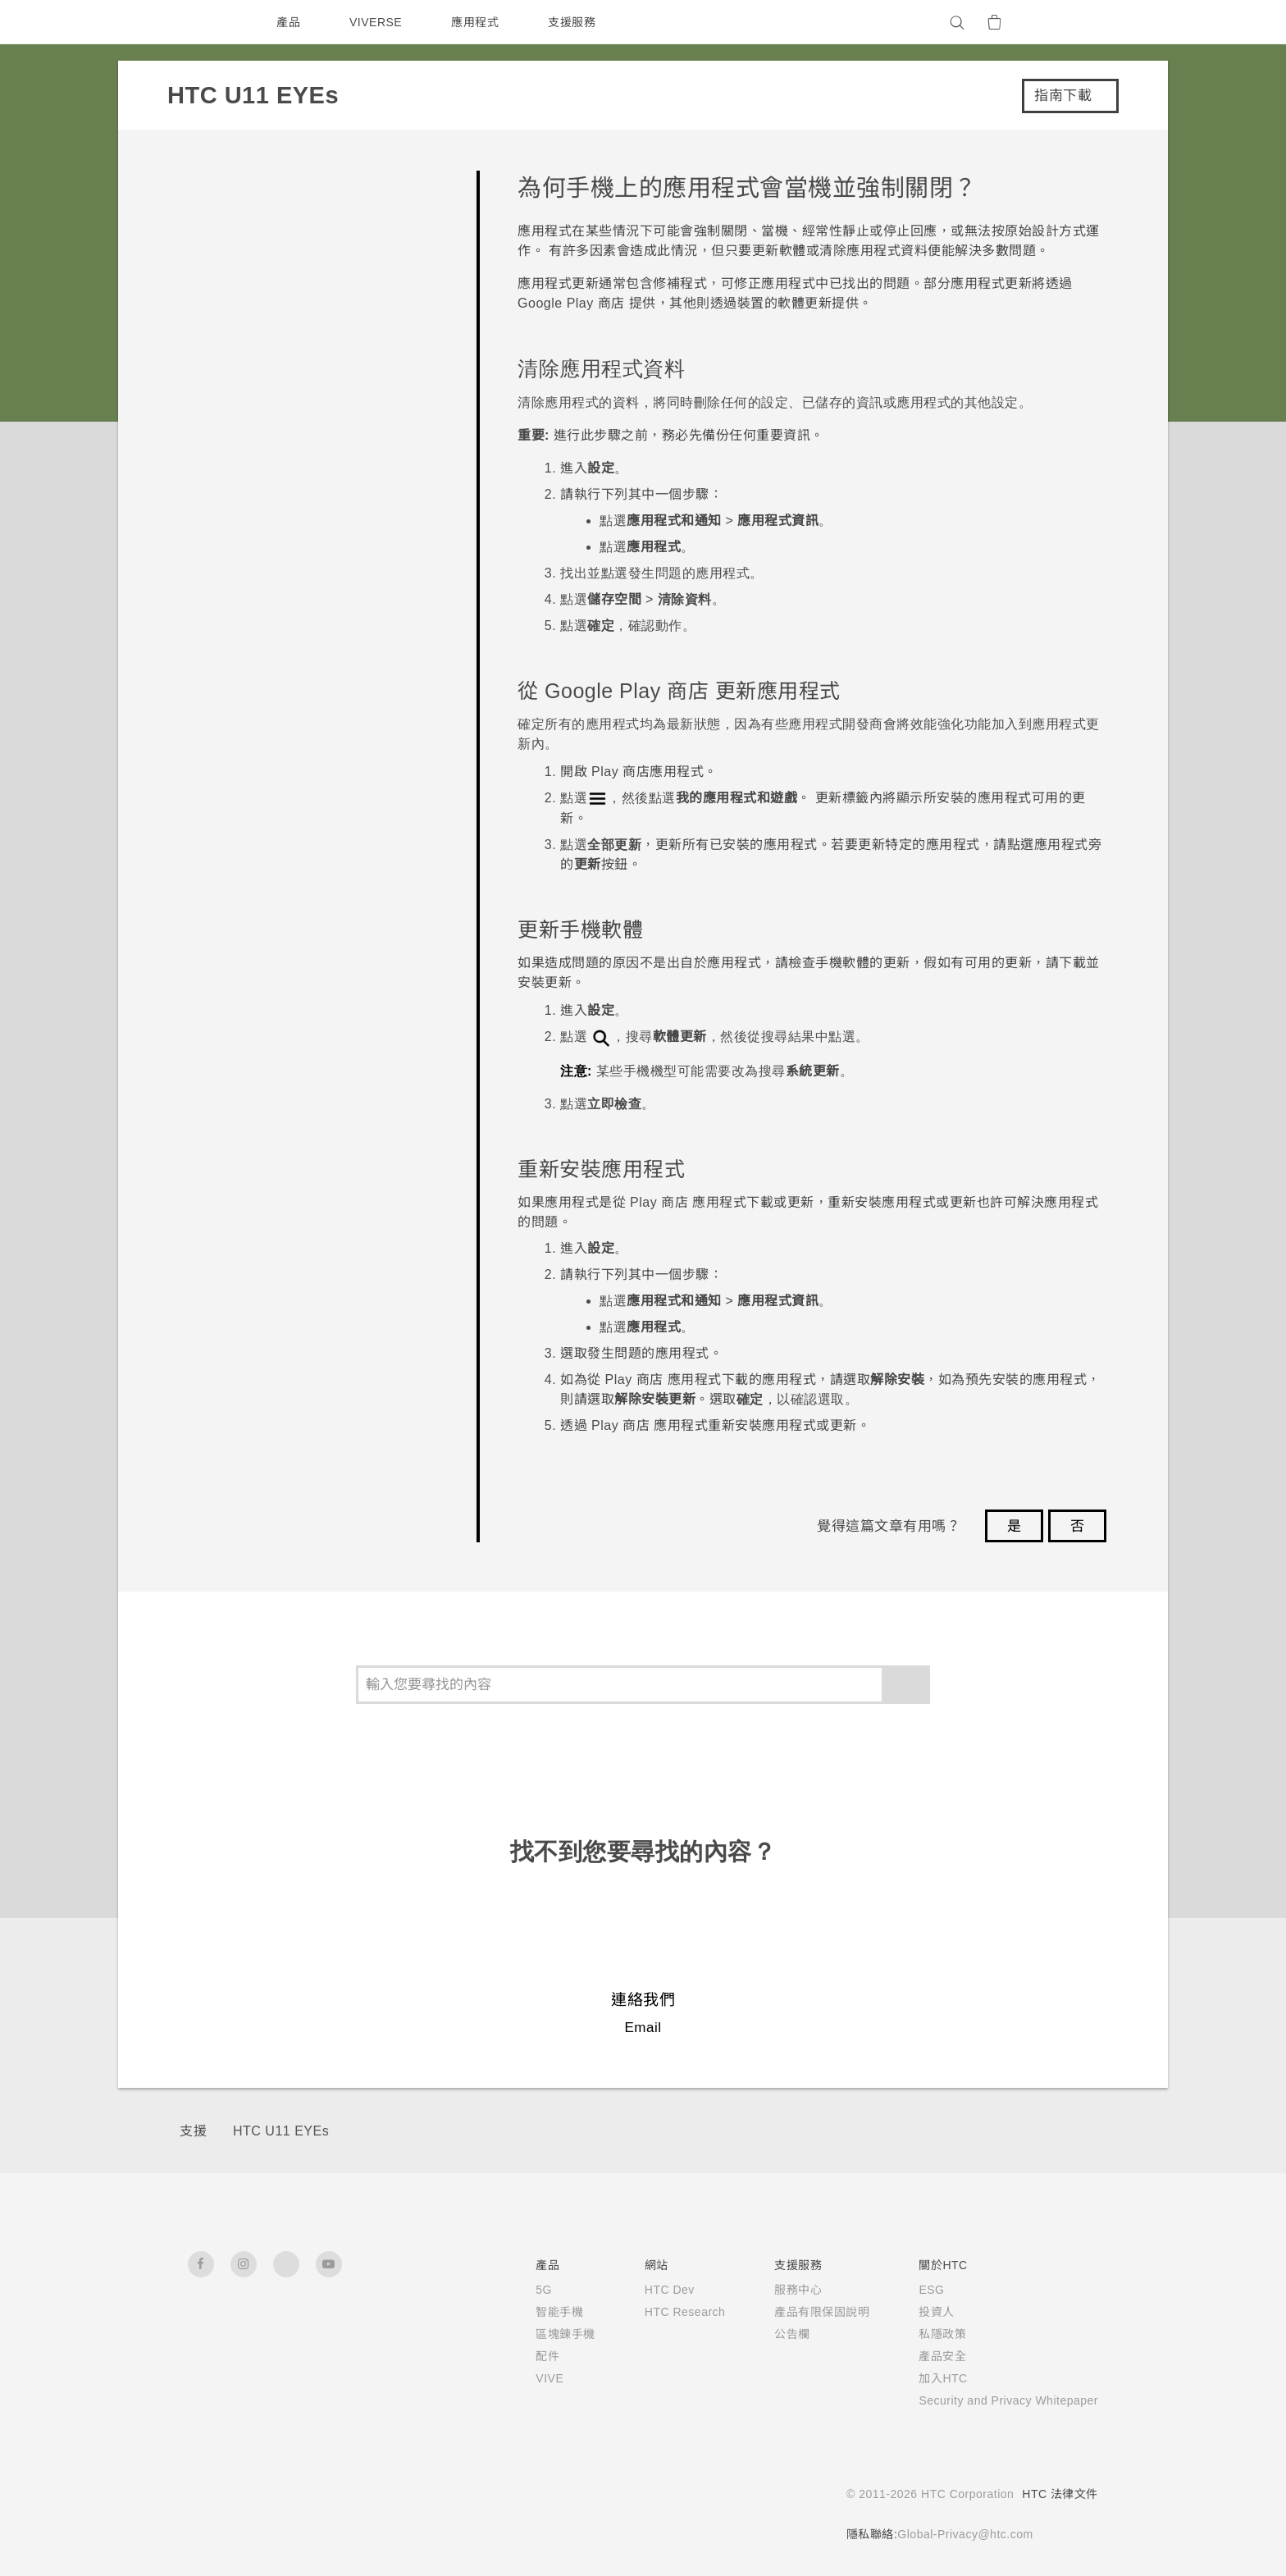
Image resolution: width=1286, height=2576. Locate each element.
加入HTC (923, 2378)
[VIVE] (1076, 22)
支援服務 (576, 22)
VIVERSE (377, 22)
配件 (520, 2356)
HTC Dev (645, 2289)
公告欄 (772, 2334)
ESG (911, 2289)
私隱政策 (922, 2334)
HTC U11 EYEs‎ (279, 2131)
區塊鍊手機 (538, 2334)
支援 (193, 2131)
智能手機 (532, 2311)
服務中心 (777, 2289)
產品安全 (922, 2356)
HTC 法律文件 (1059, 2494)
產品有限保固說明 (801, 2311)
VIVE (523, 2378)
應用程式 (479, 22)
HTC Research (661, 2311)
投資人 (916, 2311)
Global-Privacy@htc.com (960, 2534)
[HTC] (207, 22)
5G (516, 2289)
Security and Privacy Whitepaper (998, 2400)
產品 (288, 22)
